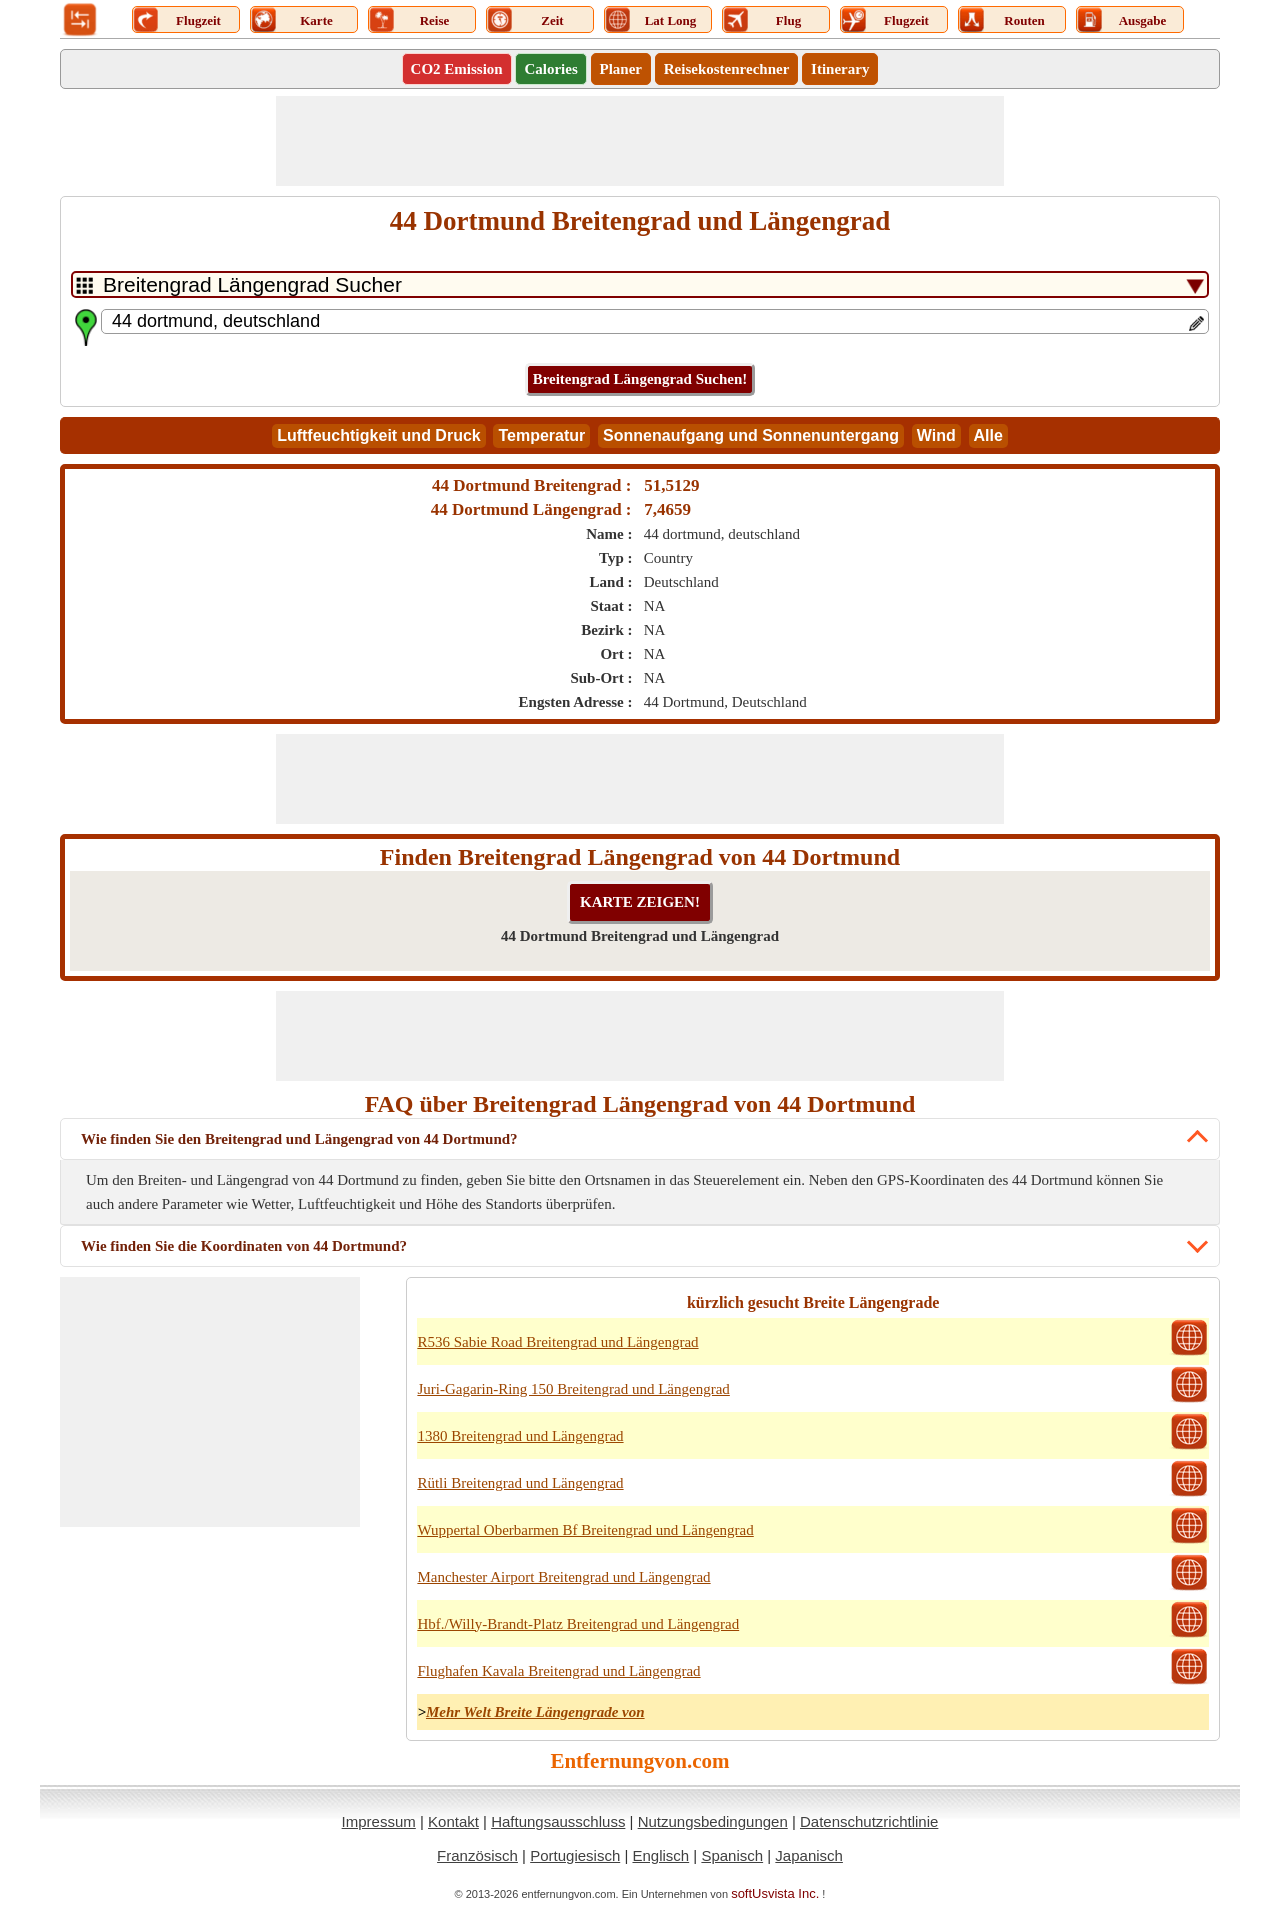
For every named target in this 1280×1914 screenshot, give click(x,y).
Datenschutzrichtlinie (869, 1821)
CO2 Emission (457, 69)
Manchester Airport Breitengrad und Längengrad (563, 1577)
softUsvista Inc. (775, 1893)
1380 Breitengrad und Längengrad (520, 1436)
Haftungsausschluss (558, 1821)
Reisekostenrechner (727, 69)
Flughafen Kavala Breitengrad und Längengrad (558, 1671)
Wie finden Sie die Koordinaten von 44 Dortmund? (244, 1246)
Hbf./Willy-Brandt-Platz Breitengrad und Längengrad (578, 1624)
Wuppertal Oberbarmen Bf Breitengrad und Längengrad (585, 1530)
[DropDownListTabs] (640, 284)
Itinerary (840, 69)
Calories (550, 69)
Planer (621, 69)
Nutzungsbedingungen (713, 1821)
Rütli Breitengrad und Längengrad (520, 1483)
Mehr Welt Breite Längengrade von (535, 1712)
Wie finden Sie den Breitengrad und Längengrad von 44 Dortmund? (299, 1139)
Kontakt (453, 1821)
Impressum (379, 1821)
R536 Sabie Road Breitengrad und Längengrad (557, 1342)
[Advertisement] (640, 141)
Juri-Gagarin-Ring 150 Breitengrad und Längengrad (573, 1389)
